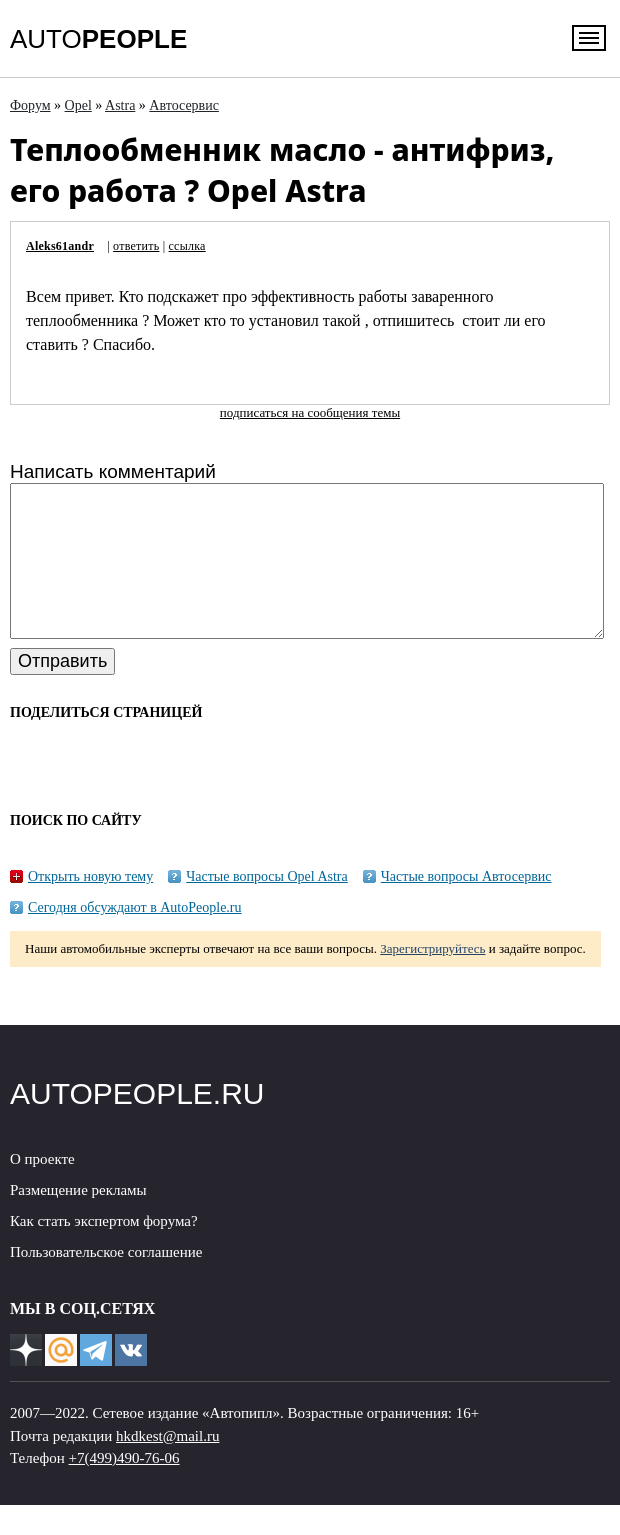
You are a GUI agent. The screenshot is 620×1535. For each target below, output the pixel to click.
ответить (136, 246)
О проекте (42, 1189)
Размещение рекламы (78, 1220)
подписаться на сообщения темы (310, 412)
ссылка (187, 246)
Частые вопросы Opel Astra (267, 906)
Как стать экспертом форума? (104, 1251)
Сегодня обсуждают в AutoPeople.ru (135, 937)
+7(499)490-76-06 (124, 1488)
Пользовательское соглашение (106, 1282)
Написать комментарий (113, 471)
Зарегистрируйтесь (432, 978)
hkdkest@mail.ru (167, 1466)
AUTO (98, 39)
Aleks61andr (60, 246)
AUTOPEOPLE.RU (137, 1123)
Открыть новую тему (90, 906)
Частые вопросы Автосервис (466, 906)
